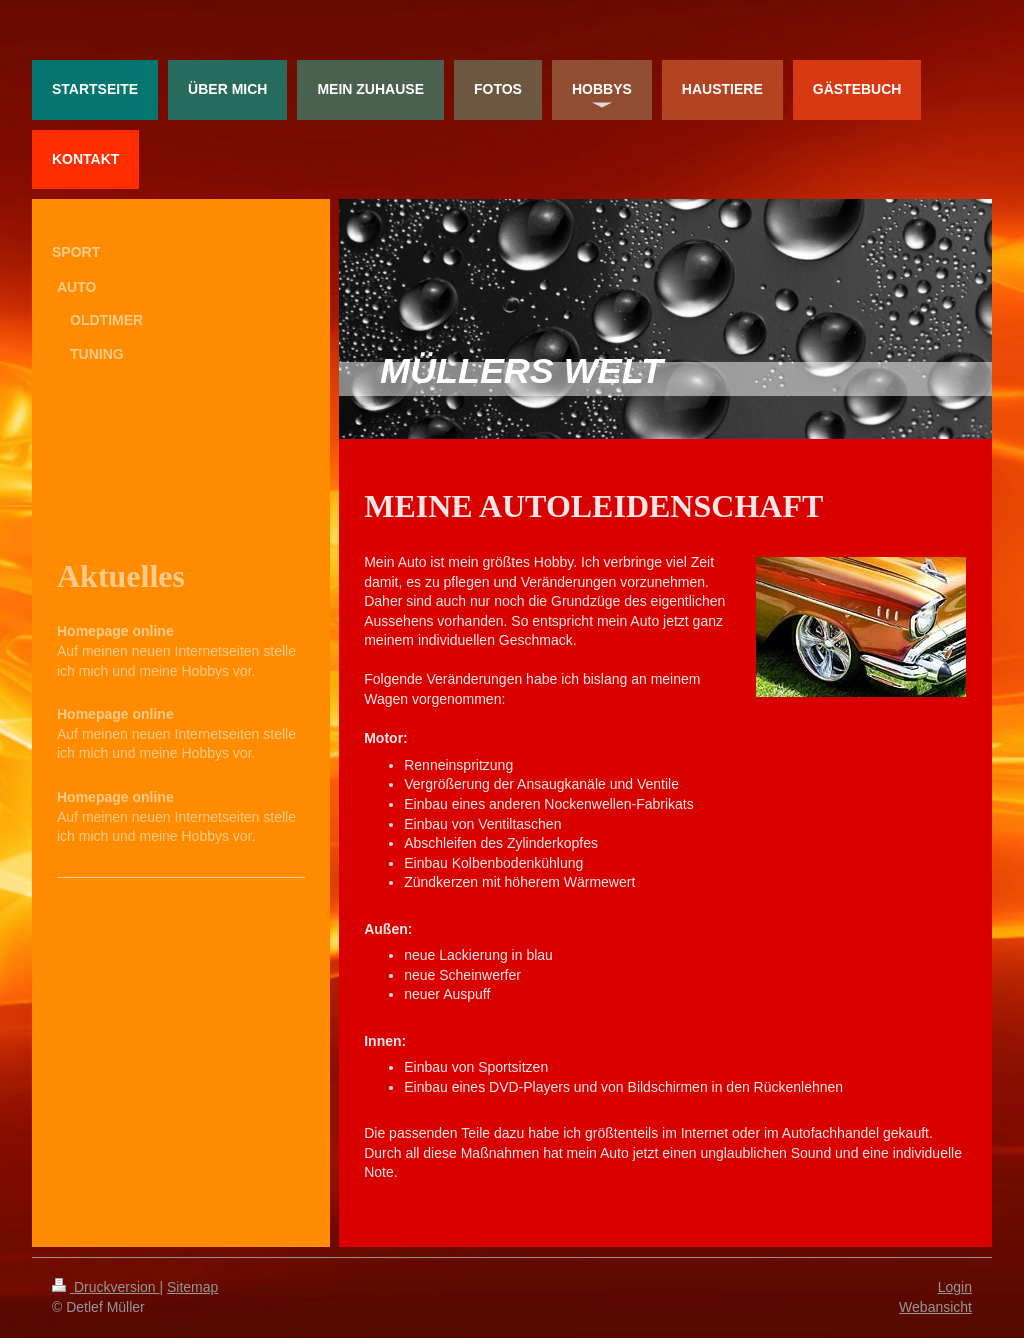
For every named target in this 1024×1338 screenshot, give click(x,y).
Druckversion (105, 1287)
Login (955, 1287)
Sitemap (192, 1287)
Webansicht (935, 1307)
